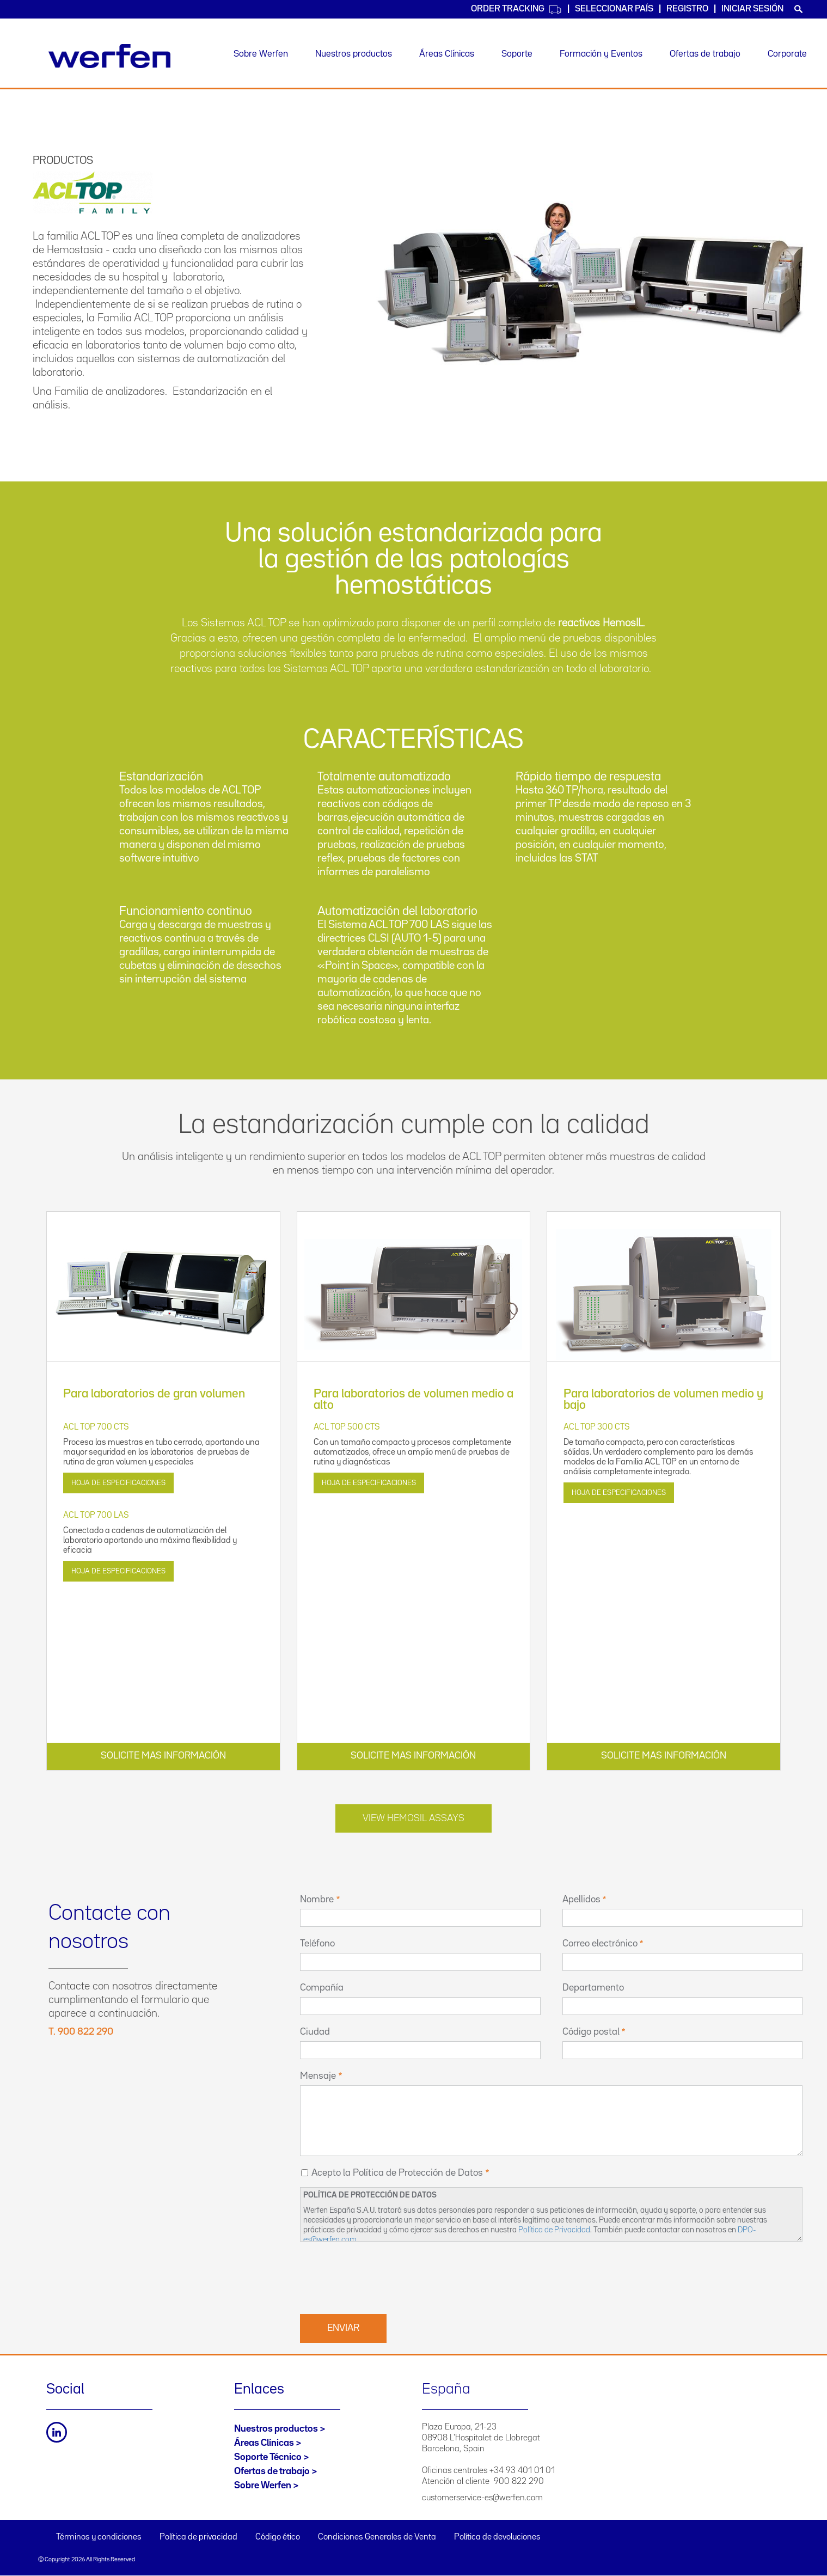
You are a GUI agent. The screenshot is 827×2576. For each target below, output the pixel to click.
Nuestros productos (353, 54)
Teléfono (317, 1943)
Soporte (516, 54)
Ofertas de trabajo (705, 54)
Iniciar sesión (752, 9)
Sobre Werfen (261, 54)
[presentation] (382, 2276)
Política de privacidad (198, 2537)
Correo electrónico (600, 1943)
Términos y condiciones (99, 2537)
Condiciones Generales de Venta (377, 2537)
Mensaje (318, 2076)
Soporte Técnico (268, 2457)
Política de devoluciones (497, 2537)
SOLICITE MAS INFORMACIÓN (163, 1755)
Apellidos (581, 1899)
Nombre (317, 1899)
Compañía (322, 1987)
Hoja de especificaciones (118, 1483)
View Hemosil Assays (413, 1818)
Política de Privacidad (554, 2229)
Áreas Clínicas (446, 54)
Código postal (591, 2032)
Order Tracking (516, 9)
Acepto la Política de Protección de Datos (397, 2173)
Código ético (277, 2537)
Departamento (593, 1987)
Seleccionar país (614, 9)
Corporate (787, 54)
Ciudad (315, 2032)
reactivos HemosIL (601, 623)
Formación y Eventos (601, 54)
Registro (687, 9)
